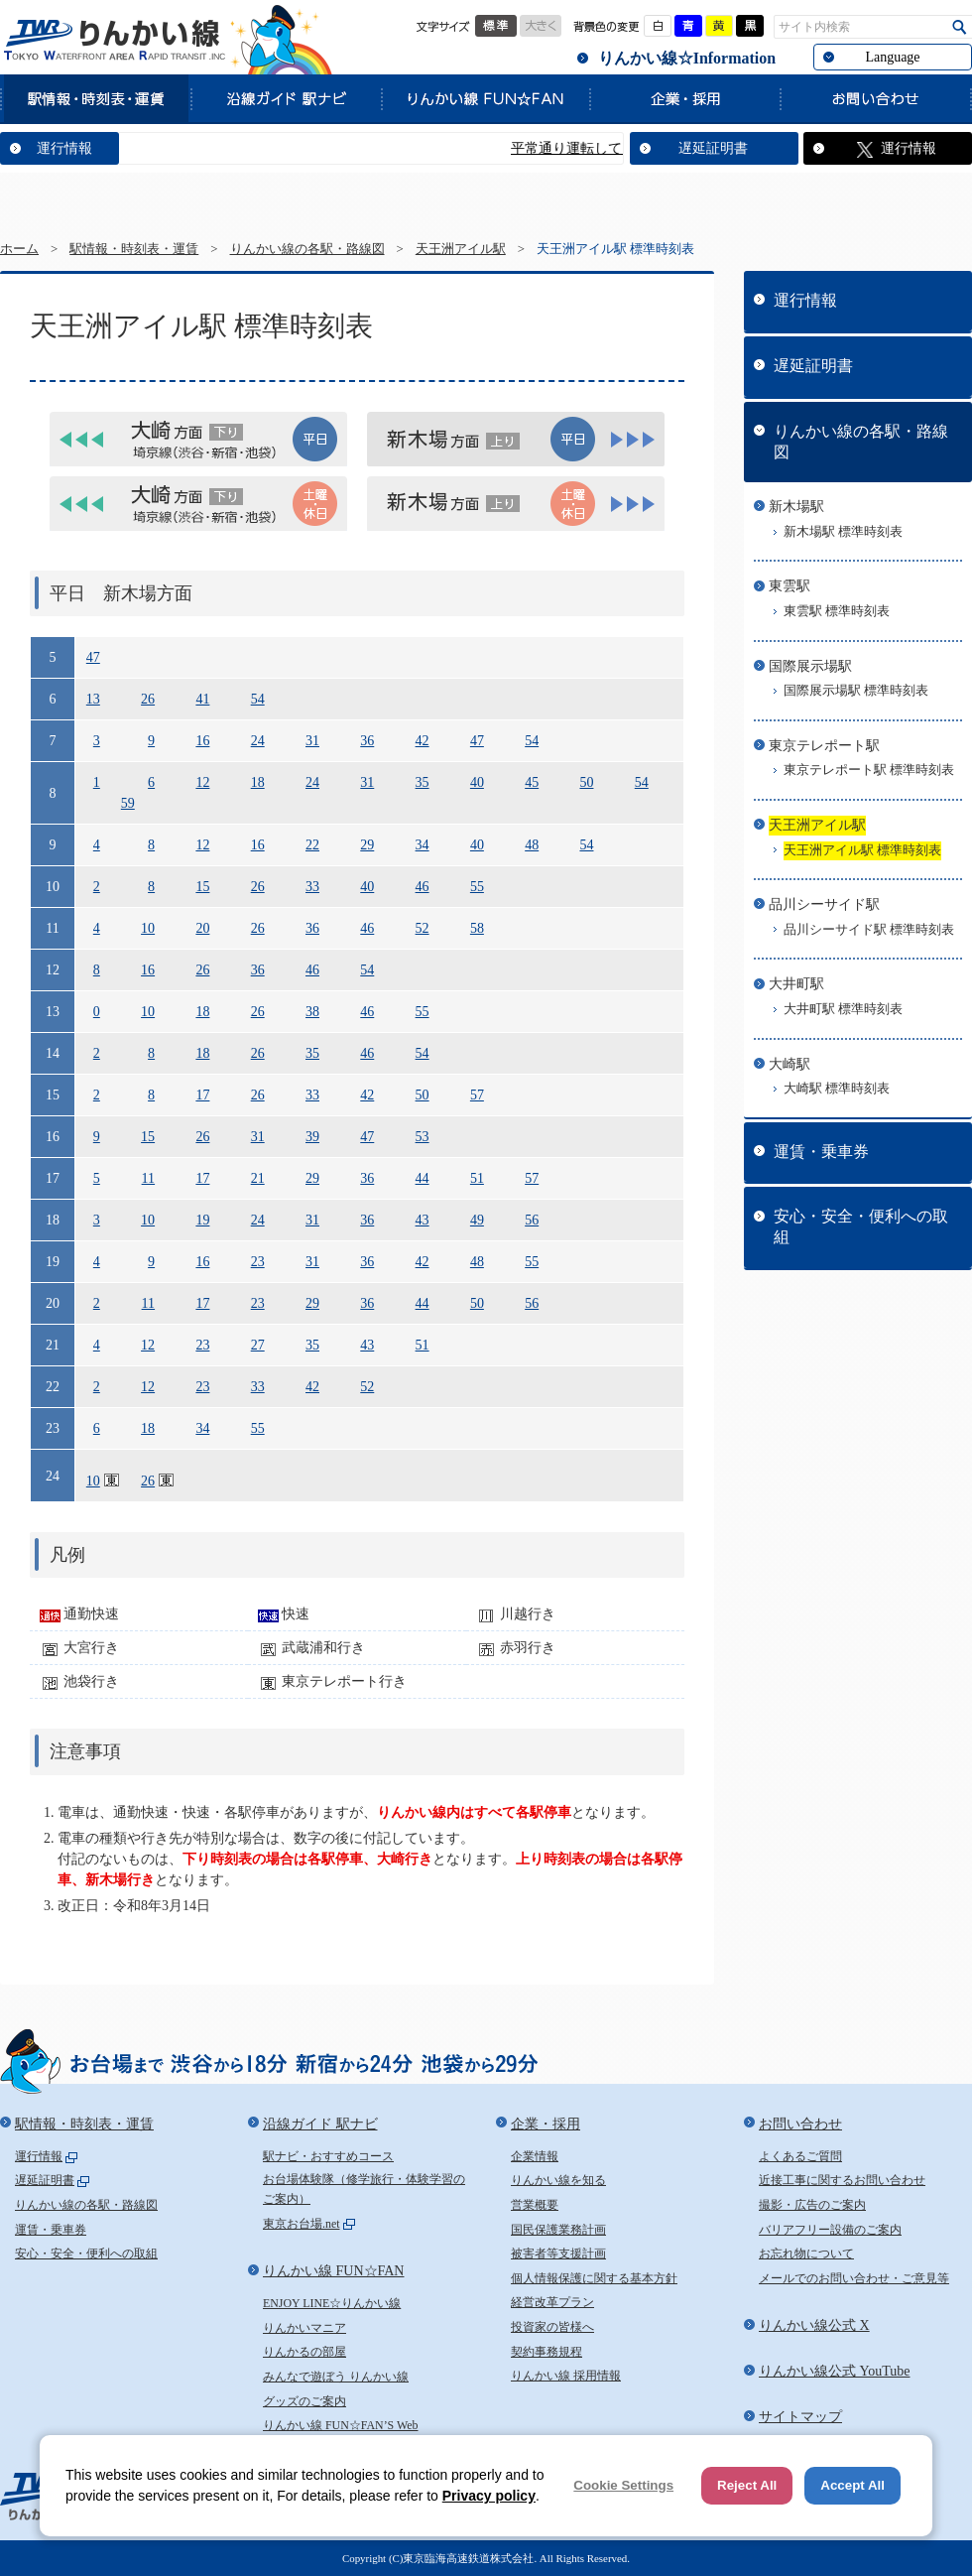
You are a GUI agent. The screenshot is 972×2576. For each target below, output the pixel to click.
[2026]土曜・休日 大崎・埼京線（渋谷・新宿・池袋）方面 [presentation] (198, 503)
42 (422, 740)
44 (422, 1178)
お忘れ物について (806, 2253)
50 (586, 782)
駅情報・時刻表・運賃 (95, 98)
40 (477, 782)
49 (477, 1220)
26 (148, 699)
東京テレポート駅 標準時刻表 (869, 770)
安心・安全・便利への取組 (861, 1226)
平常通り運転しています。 (618, 148)
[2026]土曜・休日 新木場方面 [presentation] (516, 503)
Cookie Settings (623, 2485)
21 (258, 1178)
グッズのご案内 (304, 2401)
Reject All (747, 2485)
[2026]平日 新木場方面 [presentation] (516, 439)
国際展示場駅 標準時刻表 (856, 691)
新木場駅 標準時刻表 (843, 532)
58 (477, 928)
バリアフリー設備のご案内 (830, 2230)
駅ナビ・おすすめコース (328, 2156)
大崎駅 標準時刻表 (837, 1088)
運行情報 (64, 148)
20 (202, 928)
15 (202, 886)
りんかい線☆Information (687, 58)
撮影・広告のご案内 (812, 2205)
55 (477, 886)
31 (312, 740)
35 (422, 782)
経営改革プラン (552, 2302)
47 (93, 657)
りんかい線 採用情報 (566, 2376)
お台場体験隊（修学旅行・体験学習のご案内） (364, 2189)
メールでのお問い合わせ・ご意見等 (854, 2278)
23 (258, 1261)
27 (258, 1345)
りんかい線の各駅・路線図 (307, 249)
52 (422, 928)
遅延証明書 (713, 148)
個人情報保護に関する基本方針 (594, 2278)
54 (258, 699)
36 (367, 740)
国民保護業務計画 (558, 2230)
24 (258, 740)
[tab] (198, 439)
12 (202, 782)
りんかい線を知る (558, 2180)
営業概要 (534, 2205)
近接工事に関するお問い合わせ (842, 2180)
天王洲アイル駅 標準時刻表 (862, 850)
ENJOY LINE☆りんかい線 (332, 2303)
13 (93, 699)
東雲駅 (789, 586)
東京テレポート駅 (824, 745)
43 (422, 1220)
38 (312, 1011)
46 (422, 886)
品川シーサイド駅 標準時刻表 (869, 930)
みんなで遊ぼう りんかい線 (336, 2376)
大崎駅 (789, 1064)
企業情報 (534, 2156)
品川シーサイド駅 (824, 904)
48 (532, 844)
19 (202, 1220)
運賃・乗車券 (821, 1151)
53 (422, 1136)
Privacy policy (489, 2496)
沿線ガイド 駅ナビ (285, 98)
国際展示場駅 (810, 666)
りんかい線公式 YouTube (834, 2371)
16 (202, 740)
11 (148, 1178)
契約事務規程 (546, 2352)
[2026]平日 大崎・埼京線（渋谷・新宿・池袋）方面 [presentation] (198, 439)
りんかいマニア (304, 2328)
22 (312, 844)
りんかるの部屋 (304, 2352)
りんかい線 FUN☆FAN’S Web (341, 2425)
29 (367, 844)
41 (202, 699)
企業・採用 (684, 98)
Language (892, 57)
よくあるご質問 (800, 2156)
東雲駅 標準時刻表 (837, 611)
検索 (959, 27)
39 (312, 1136)
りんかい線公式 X (814, 2325)
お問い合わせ (876, 98)
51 (477, 1178)
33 (312, 886)
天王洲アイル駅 (461, 249)
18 (258, 782)
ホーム (19, 249)
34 (422, 844)
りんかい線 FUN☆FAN (485, 98)
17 (202, 1095)
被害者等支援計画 (558, 2253)
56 (532, 1220)
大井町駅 (796, 983)
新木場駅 (796, 506)
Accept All (852, 2485)
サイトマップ (800, 2416)
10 (148, 928)
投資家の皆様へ (552, 2327)
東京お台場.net (301, 2224)
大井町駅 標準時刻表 (843, 1009)
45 (532, 782)
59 (128, 803)
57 (477, 1095)
